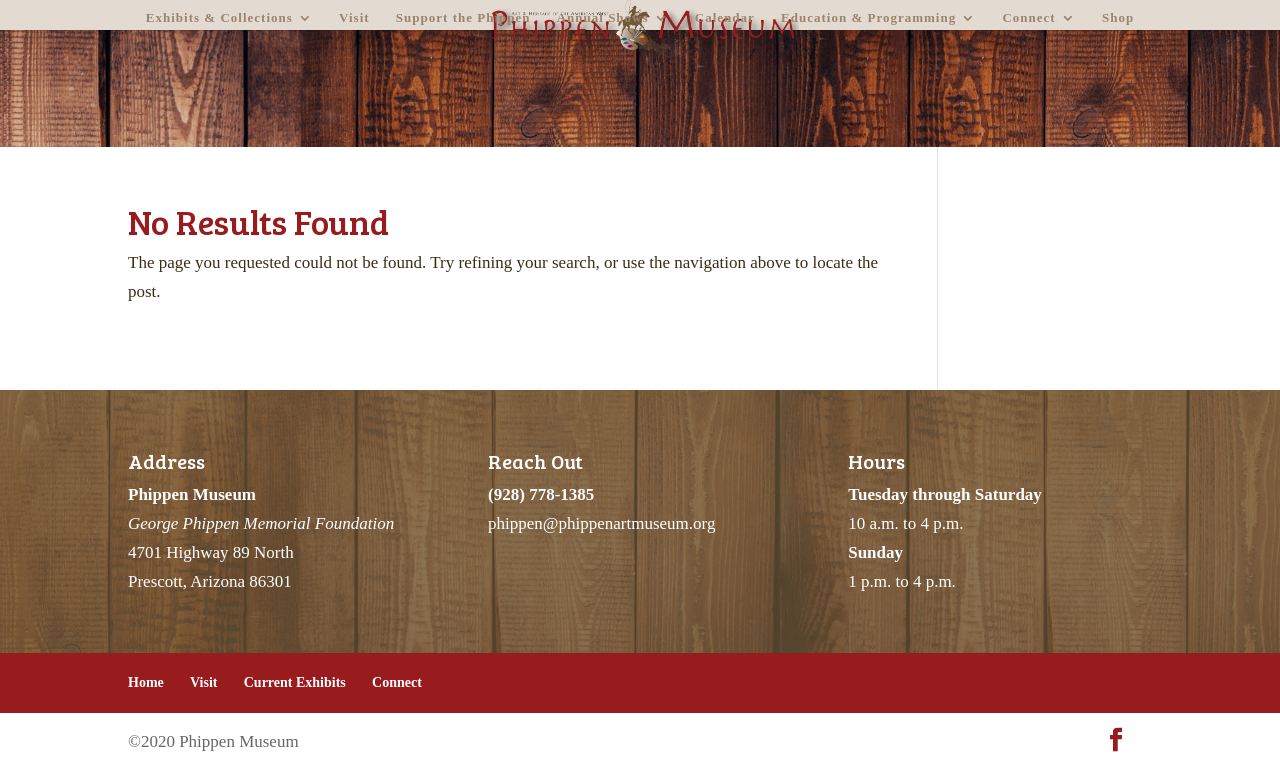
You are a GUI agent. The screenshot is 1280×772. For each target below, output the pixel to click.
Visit (354, 18)
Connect (1028, 18)
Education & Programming (868, 18)
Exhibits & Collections (219, 18)
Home (146, 682)
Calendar (725, 18)
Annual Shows (603, 18)
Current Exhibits (295, 682)
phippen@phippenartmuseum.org (601, 523)
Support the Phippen (463, 18)
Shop (1118, 18)
